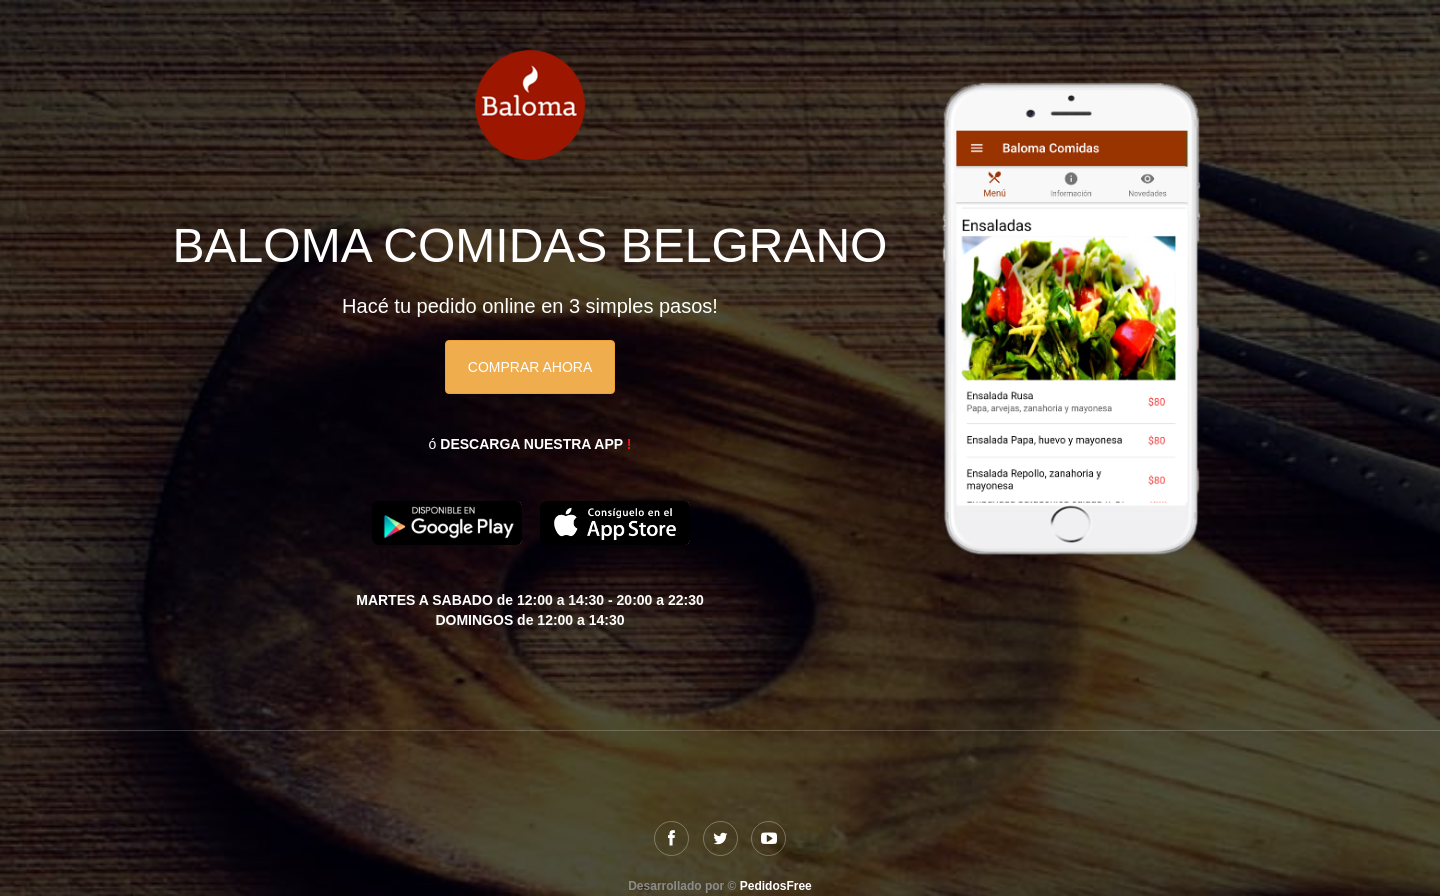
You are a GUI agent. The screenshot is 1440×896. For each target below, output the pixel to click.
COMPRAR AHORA (530, 367)
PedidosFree (776, 886)
